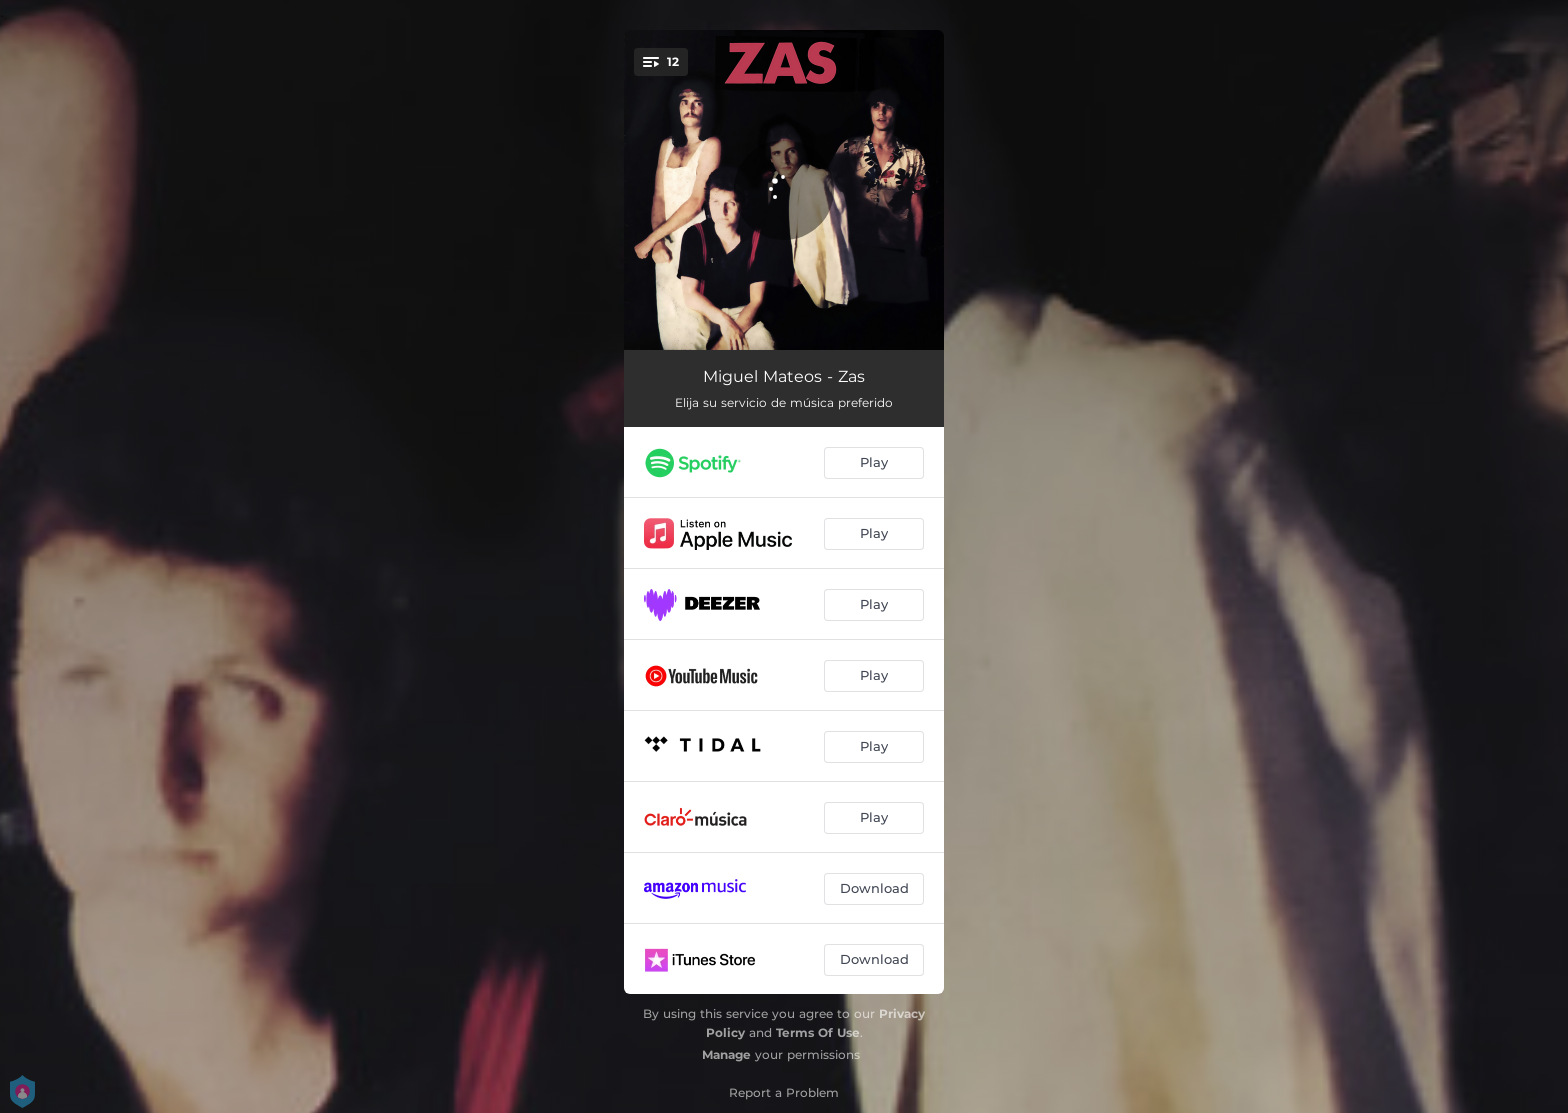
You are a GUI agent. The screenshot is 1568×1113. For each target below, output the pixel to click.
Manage (726, 1054)
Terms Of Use (818, 1032)
